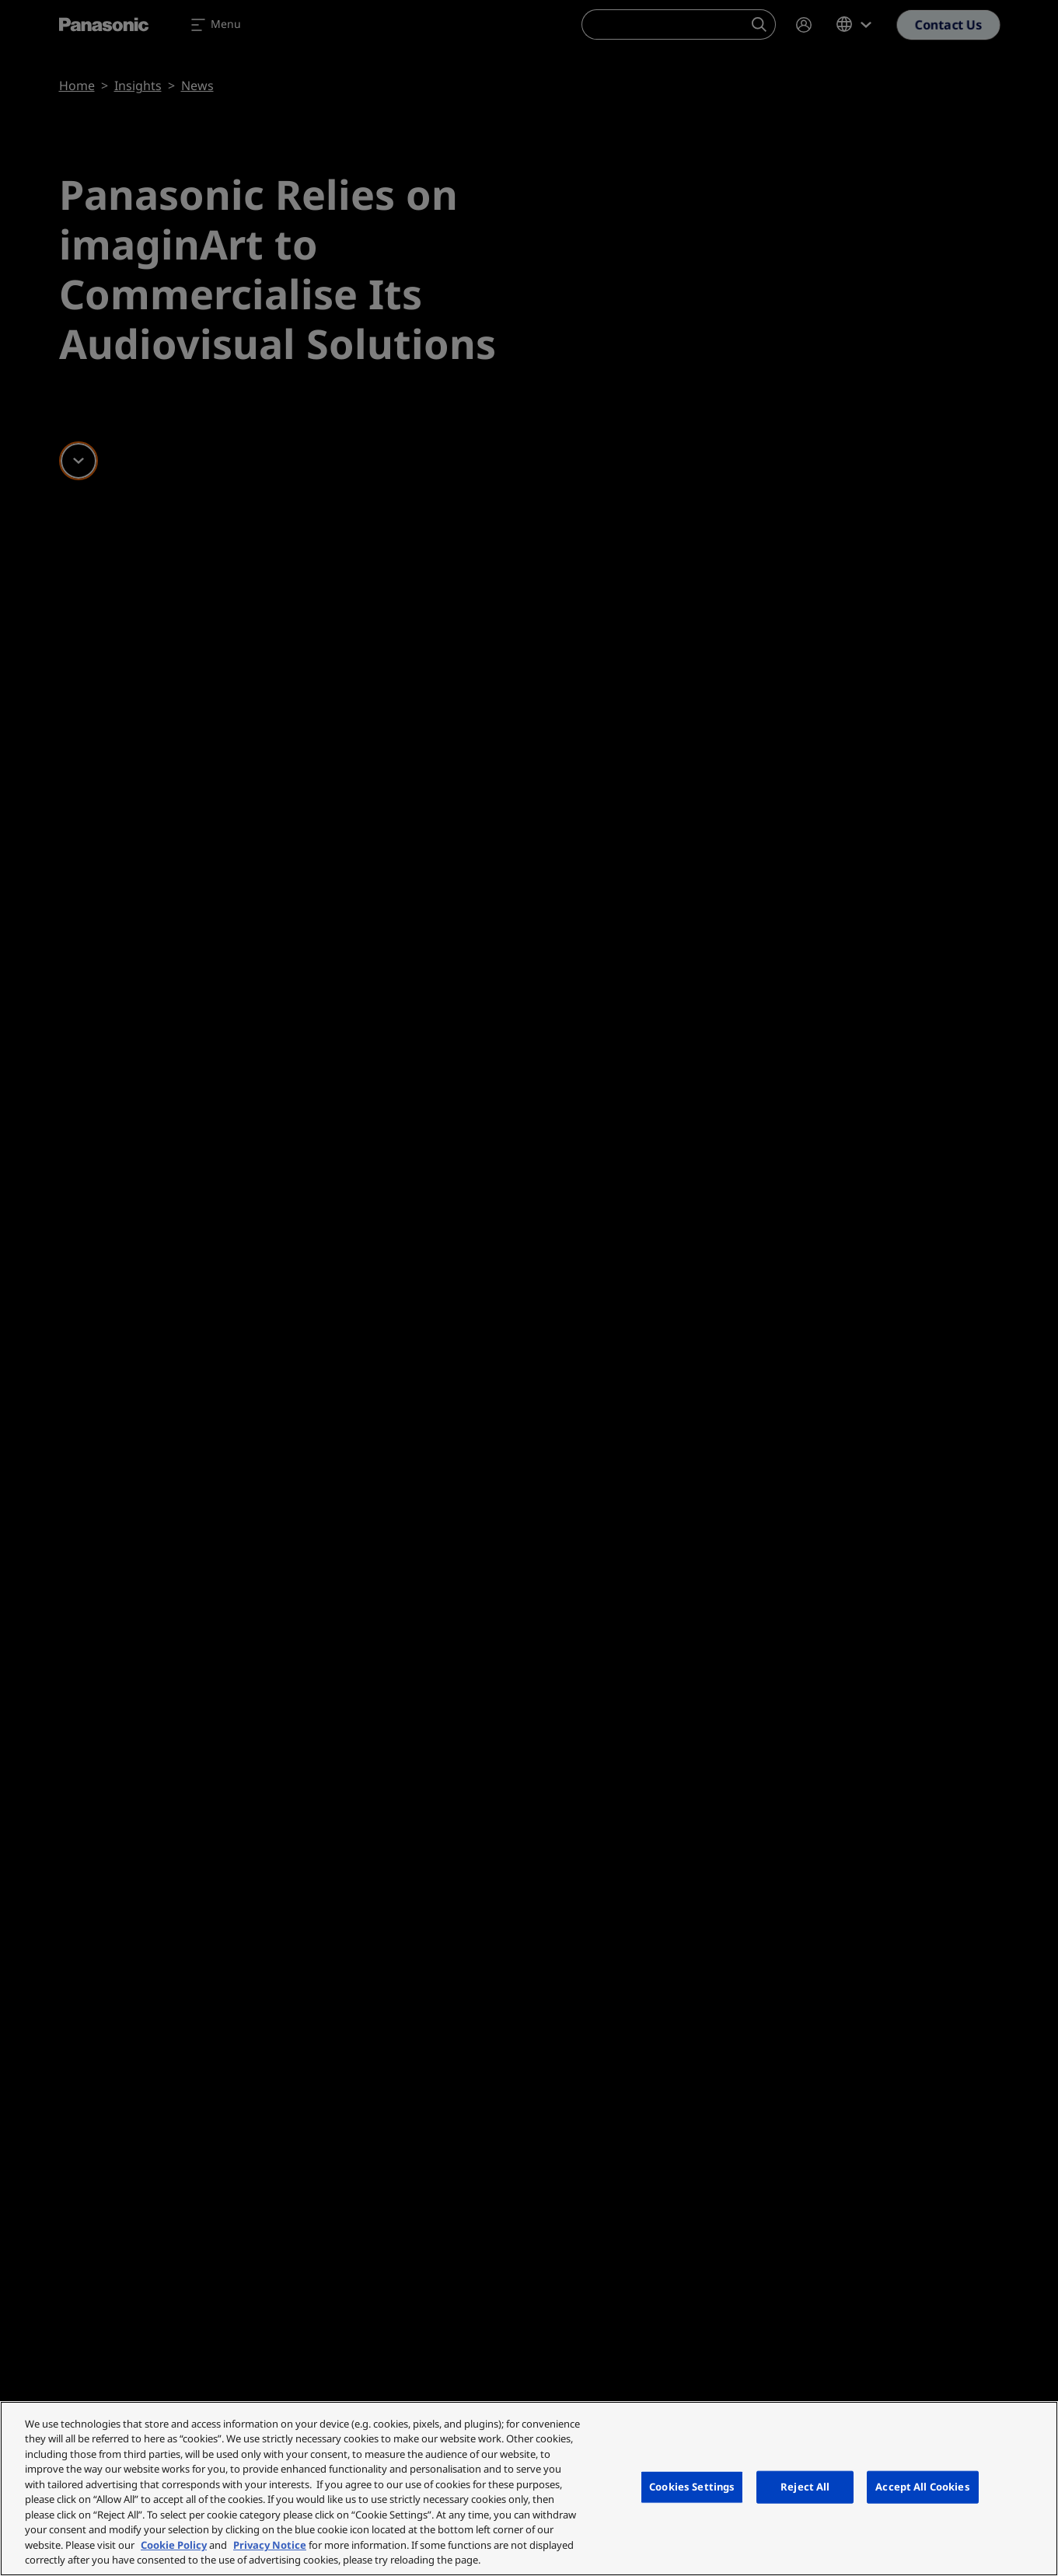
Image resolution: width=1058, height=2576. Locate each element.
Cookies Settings (692, 2487)
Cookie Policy (174, 2545)
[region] (529, 2488)
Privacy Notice (269, 2545)
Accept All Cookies (922, 2487)
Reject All (804, 2487)
